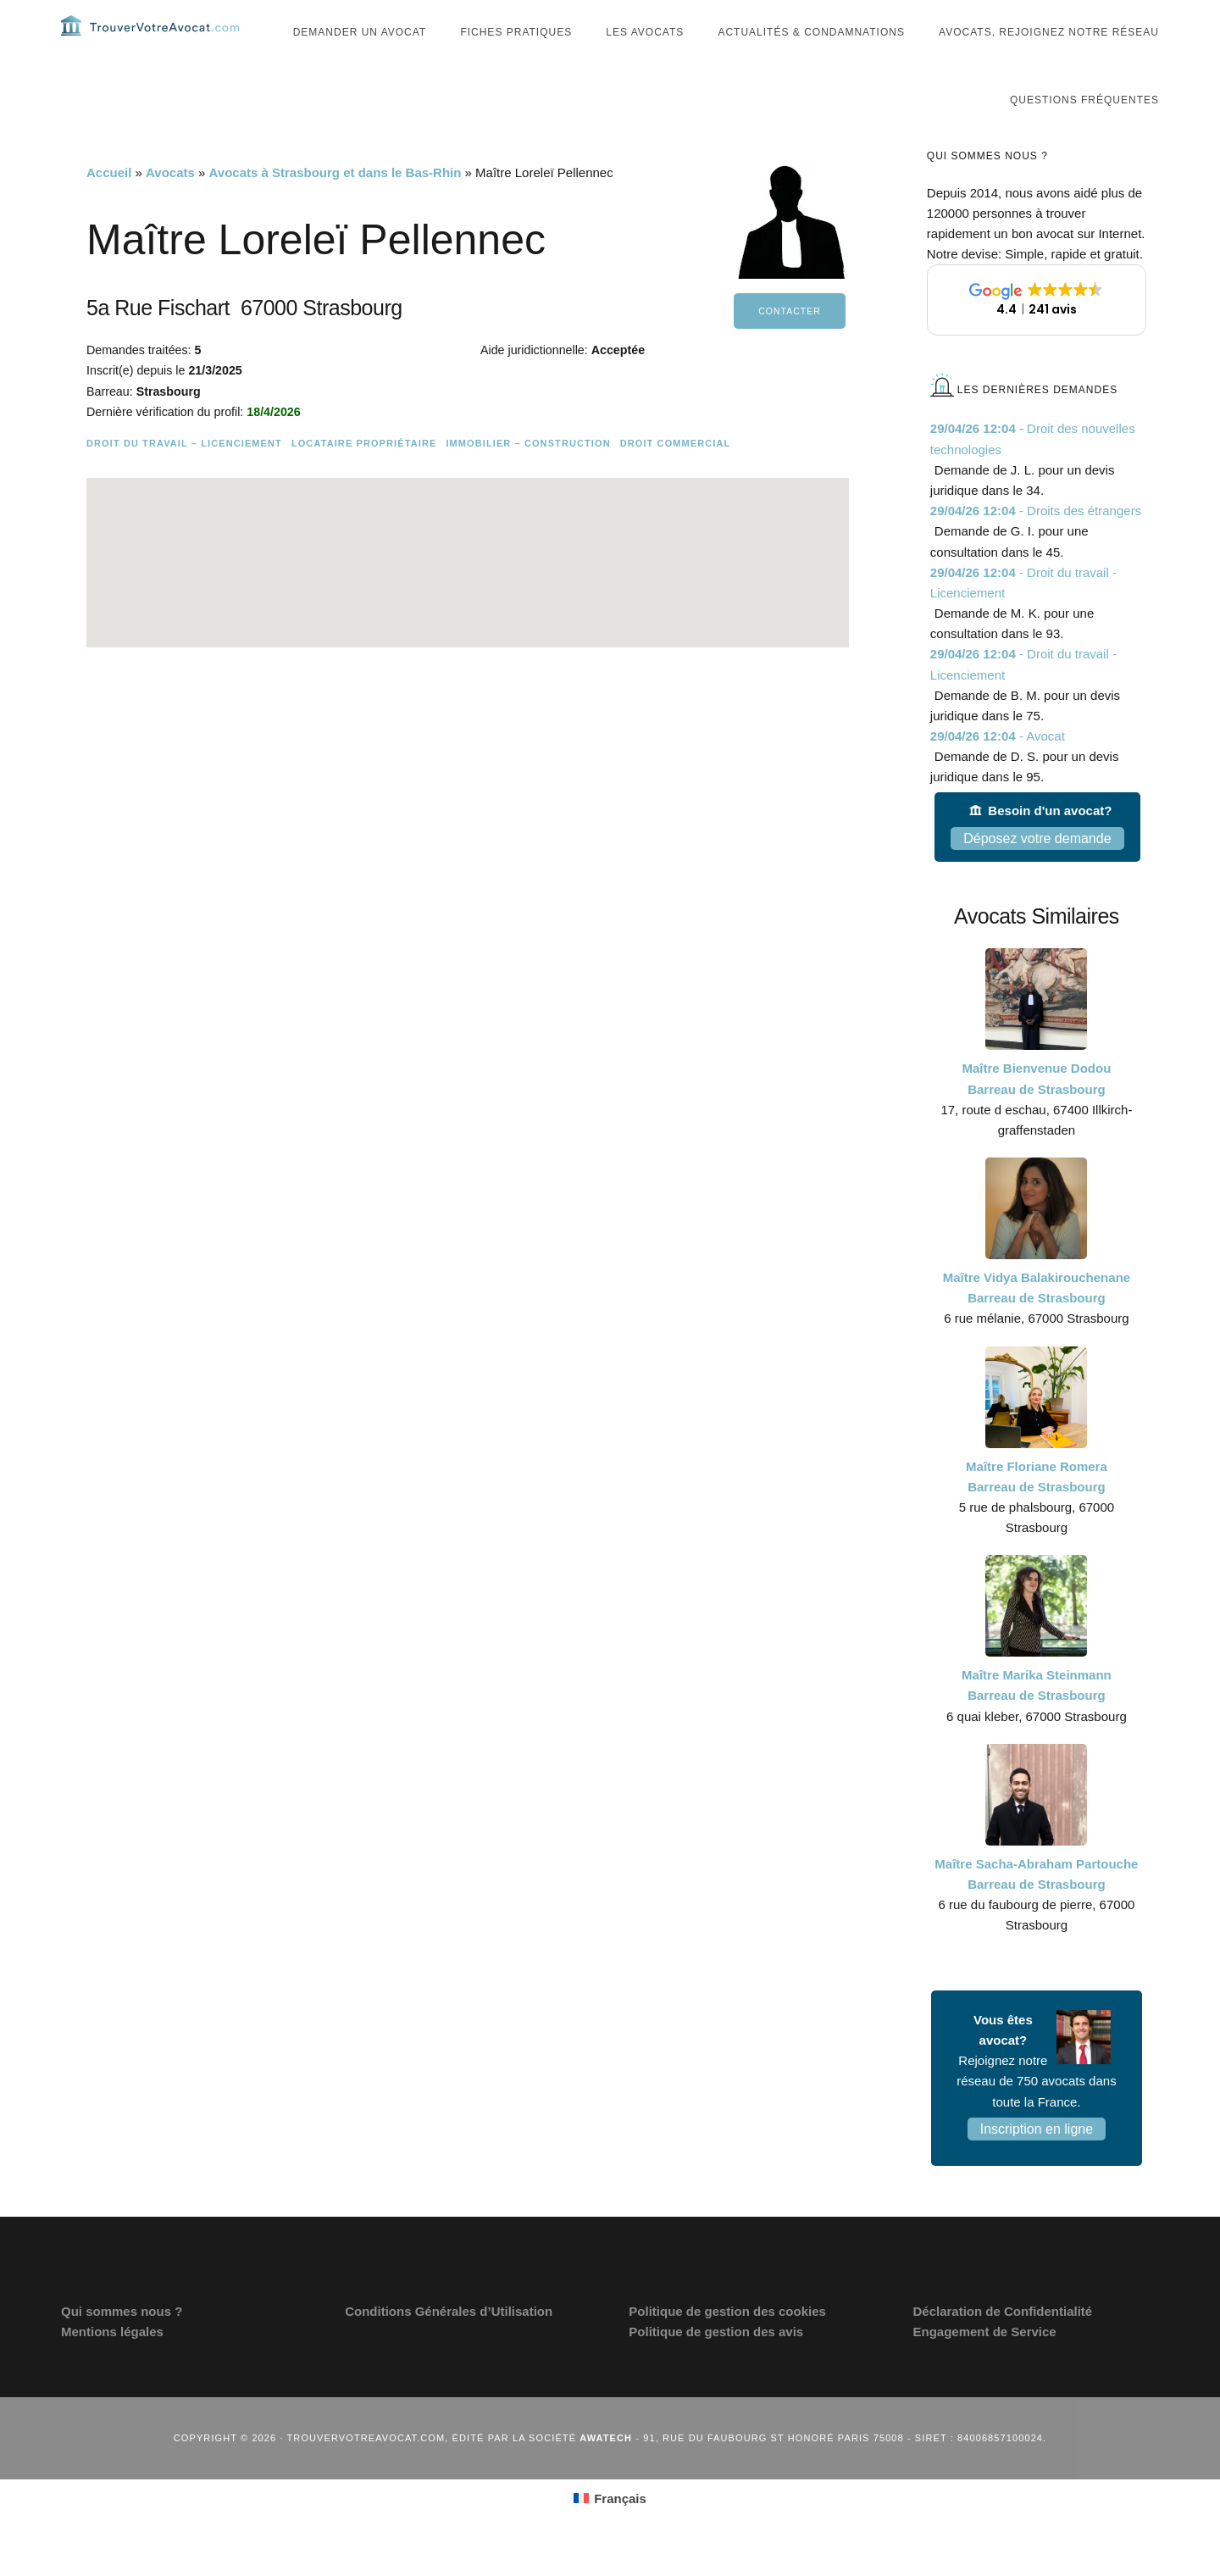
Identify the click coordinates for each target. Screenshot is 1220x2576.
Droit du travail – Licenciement (184, 477)
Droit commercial (675, 477)
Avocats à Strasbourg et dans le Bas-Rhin (335, 206)
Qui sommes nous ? (121, 2345)
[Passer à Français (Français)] (610, 2532)
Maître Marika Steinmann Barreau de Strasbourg (1037, 1719)
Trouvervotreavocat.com (162, 42)
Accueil (108, 206)
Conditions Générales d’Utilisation (448, 2345)
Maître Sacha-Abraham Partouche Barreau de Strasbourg (1036, 1907)
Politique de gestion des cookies (727, 2345)
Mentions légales (112, 2365)
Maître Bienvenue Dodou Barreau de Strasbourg (1036, 1112)
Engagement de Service (984, 2365)
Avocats (170, 206)
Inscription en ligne (1036, 2163)
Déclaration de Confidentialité (1002, 2345)
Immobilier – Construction (528, 477)
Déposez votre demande (1037, 872)
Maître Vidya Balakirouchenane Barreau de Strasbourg (1036, 1321)
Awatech (606, 2472)
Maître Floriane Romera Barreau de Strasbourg (1036, 1510)
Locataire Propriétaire (363, 477)
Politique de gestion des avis (716, 2365)
